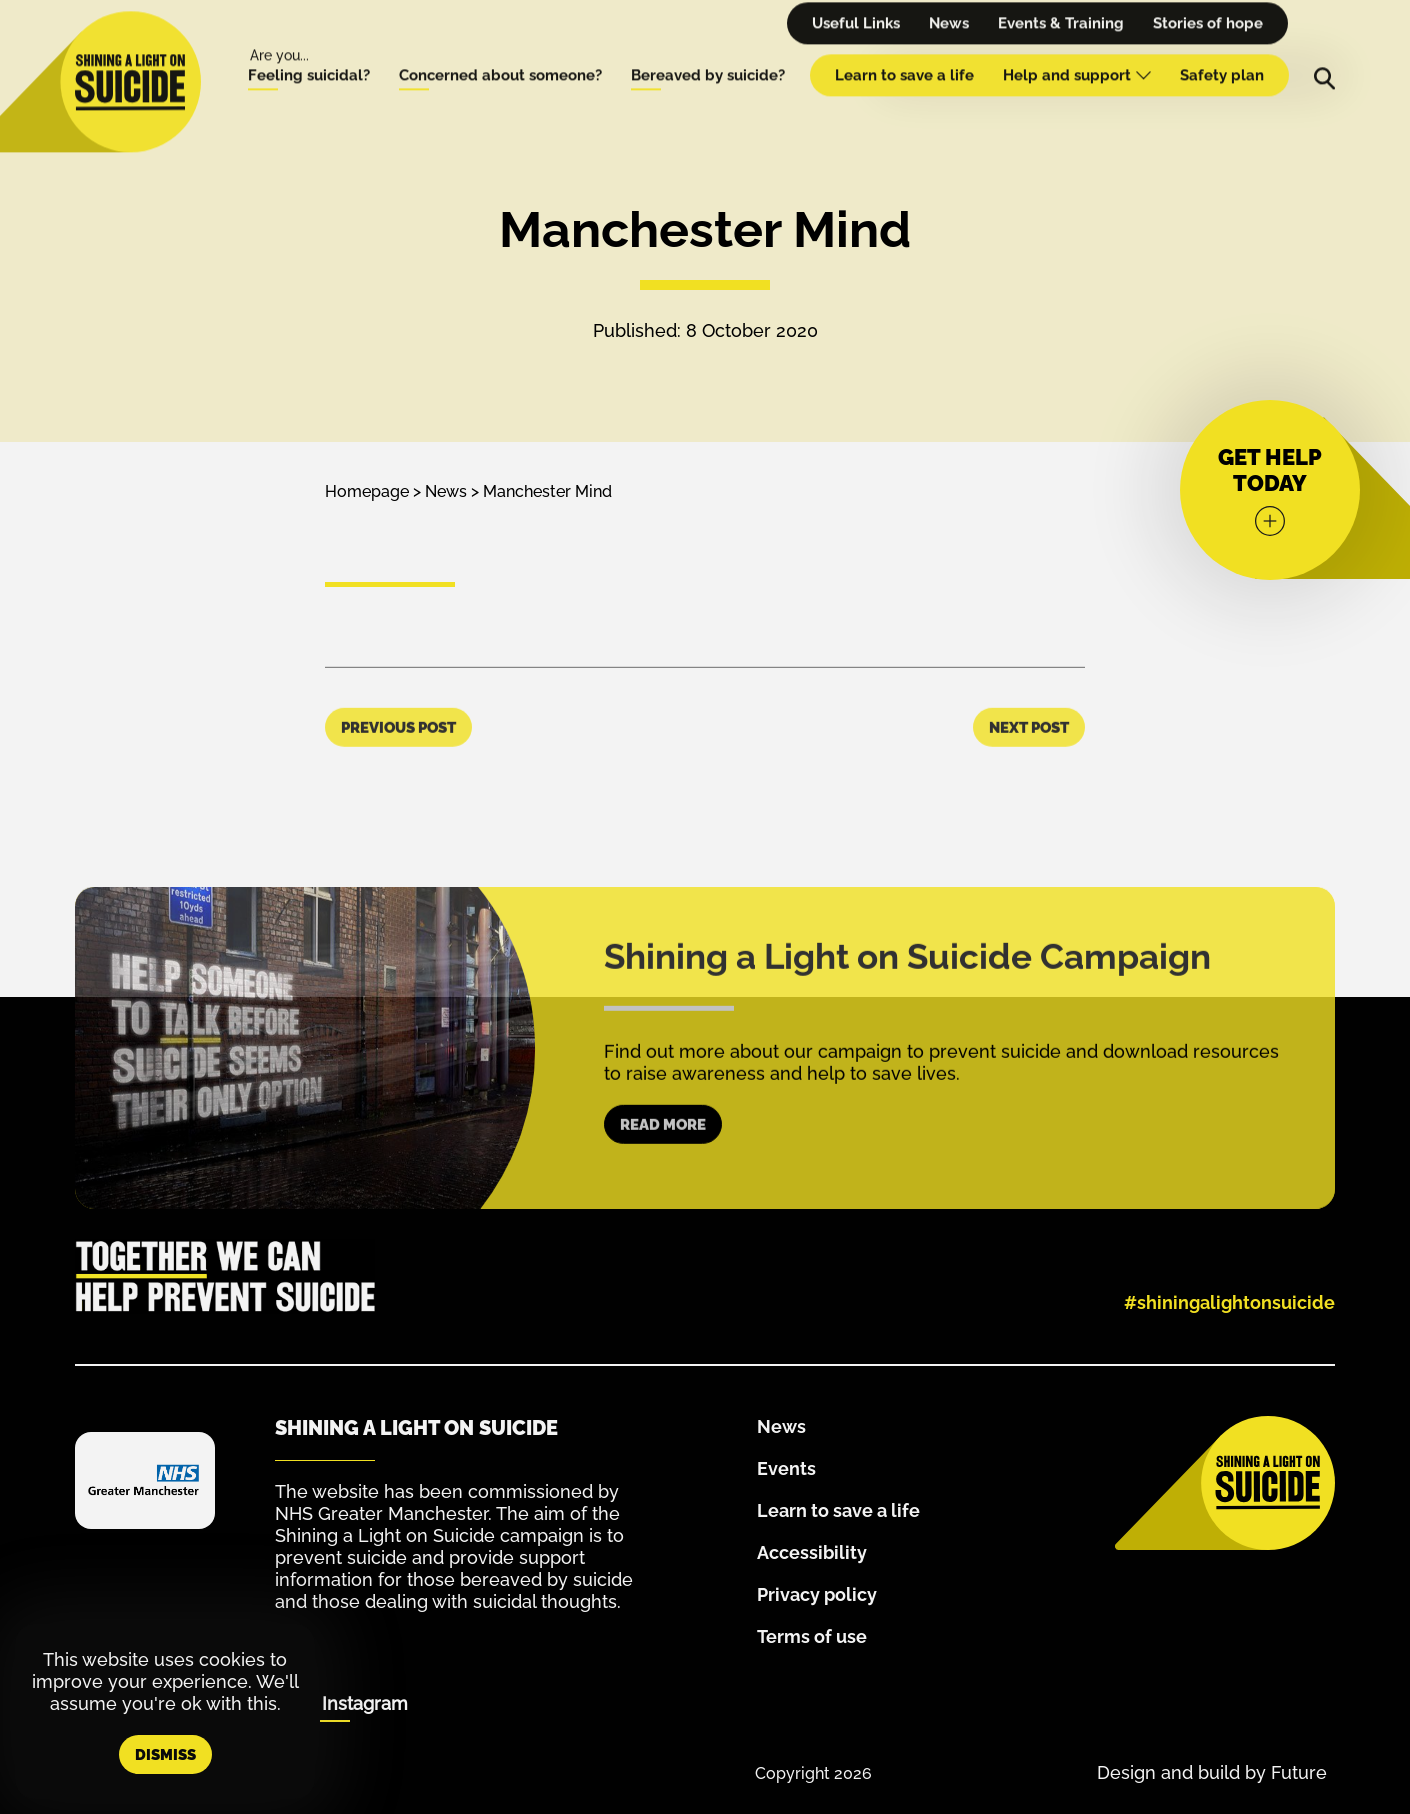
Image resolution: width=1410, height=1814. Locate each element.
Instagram (365, 1703)
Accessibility (812, 1552)
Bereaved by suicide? (708, 52)
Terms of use (812, 1636)
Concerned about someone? (500, 52)
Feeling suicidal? (309, 52)
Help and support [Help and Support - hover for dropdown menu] (1077, 52)
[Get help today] (1270, 490)
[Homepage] (130, 59)
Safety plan (1222, 52)
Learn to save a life (904, 52)
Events (786, 1468)
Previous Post (398, 767)
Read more (663, 1164)
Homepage (367, 491)
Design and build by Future (1212, 1772)
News (446, 491)
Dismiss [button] (165, 1755)
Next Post (1029, 767)
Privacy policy (817, 1594)
